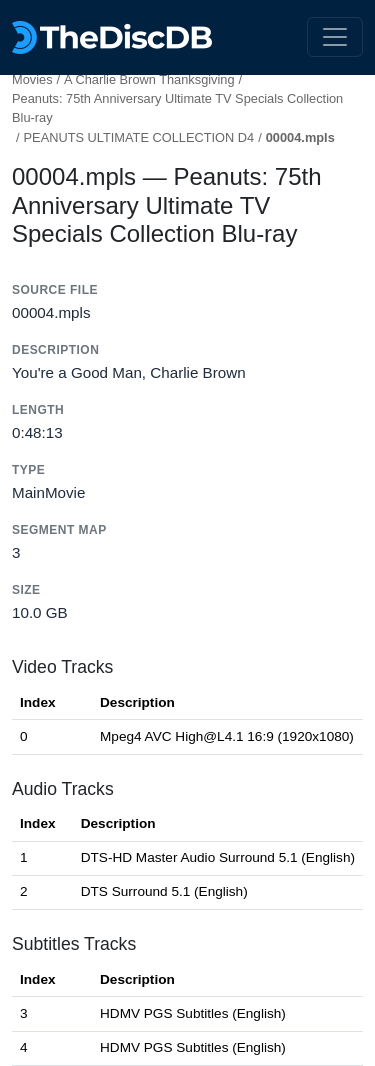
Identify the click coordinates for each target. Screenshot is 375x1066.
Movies (32, 79)
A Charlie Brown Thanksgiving (149, 79)
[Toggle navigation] (335, 37)
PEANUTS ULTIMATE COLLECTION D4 (139, 137)
